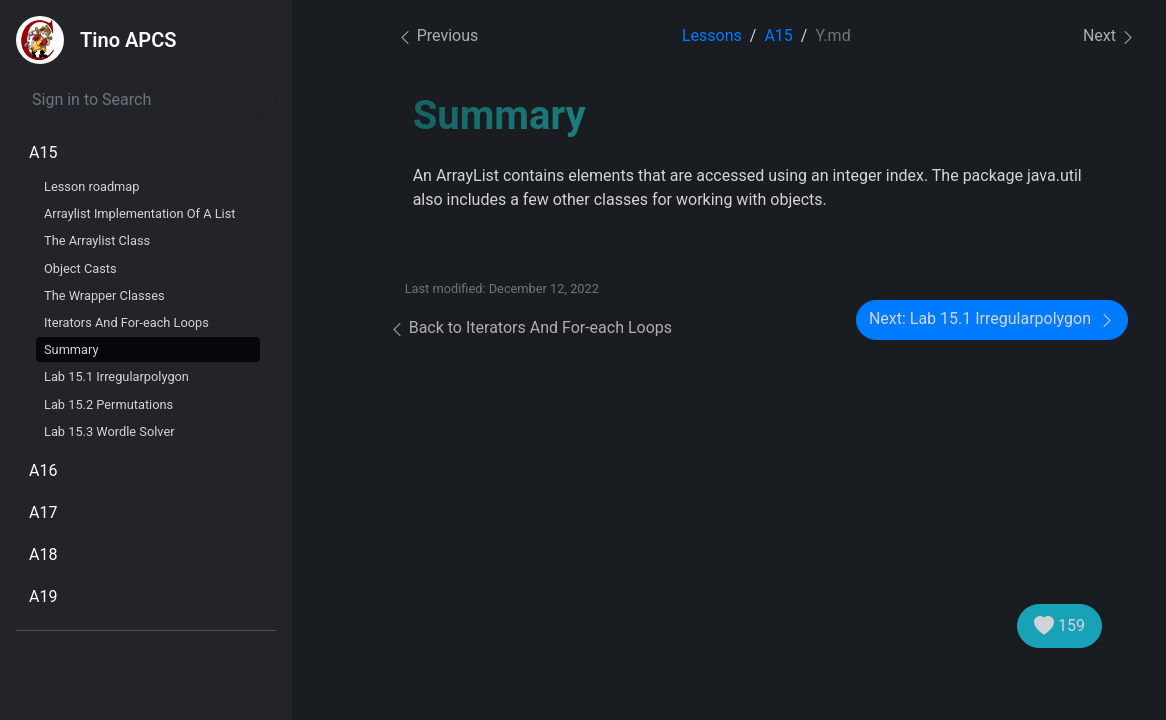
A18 (43, 554)
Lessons (712, 35)
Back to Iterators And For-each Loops (530, 327)
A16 (43, 470)
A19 (43, 596)
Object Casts (80, 268)
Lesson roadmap (91, 186)
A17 (43, 512)
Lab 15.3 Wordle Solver (109, 431)
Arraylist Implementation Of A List (139, 213)
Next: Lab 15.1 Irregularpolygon (992, 319)
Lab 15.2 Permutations (108, 404)
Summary (71, 349)
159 (1059, 626)
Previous (438, 35)
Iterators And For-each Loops (126, 322)
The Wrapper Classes (104, 295)
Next (1109, 36)
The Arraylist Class (97, 240)
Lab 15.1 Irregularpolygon (116, 376)
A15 (43, 152)
